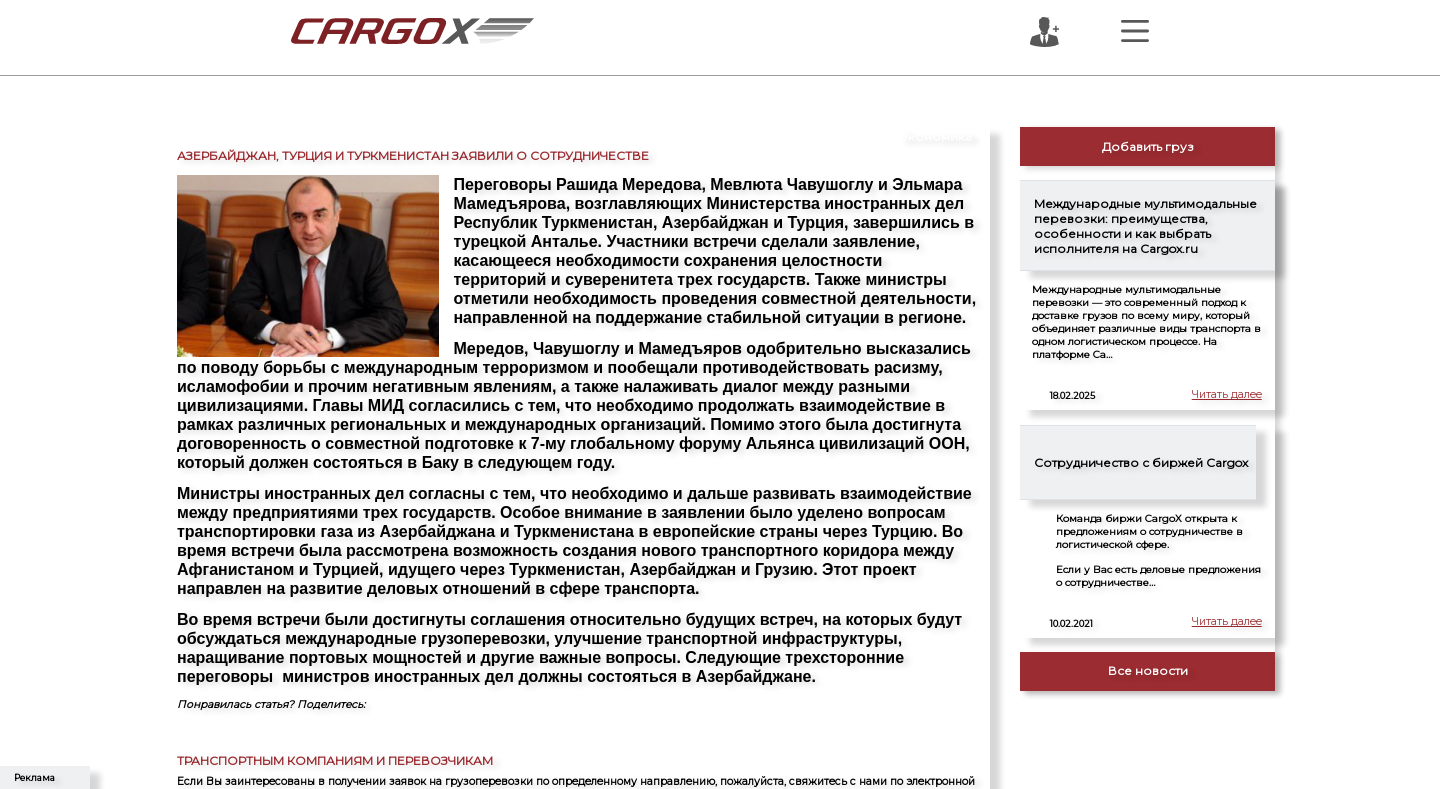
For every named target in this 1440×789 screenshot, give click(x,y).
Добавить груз (1148, 146)
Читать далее (1222, 396)
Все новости (1148, 670)
